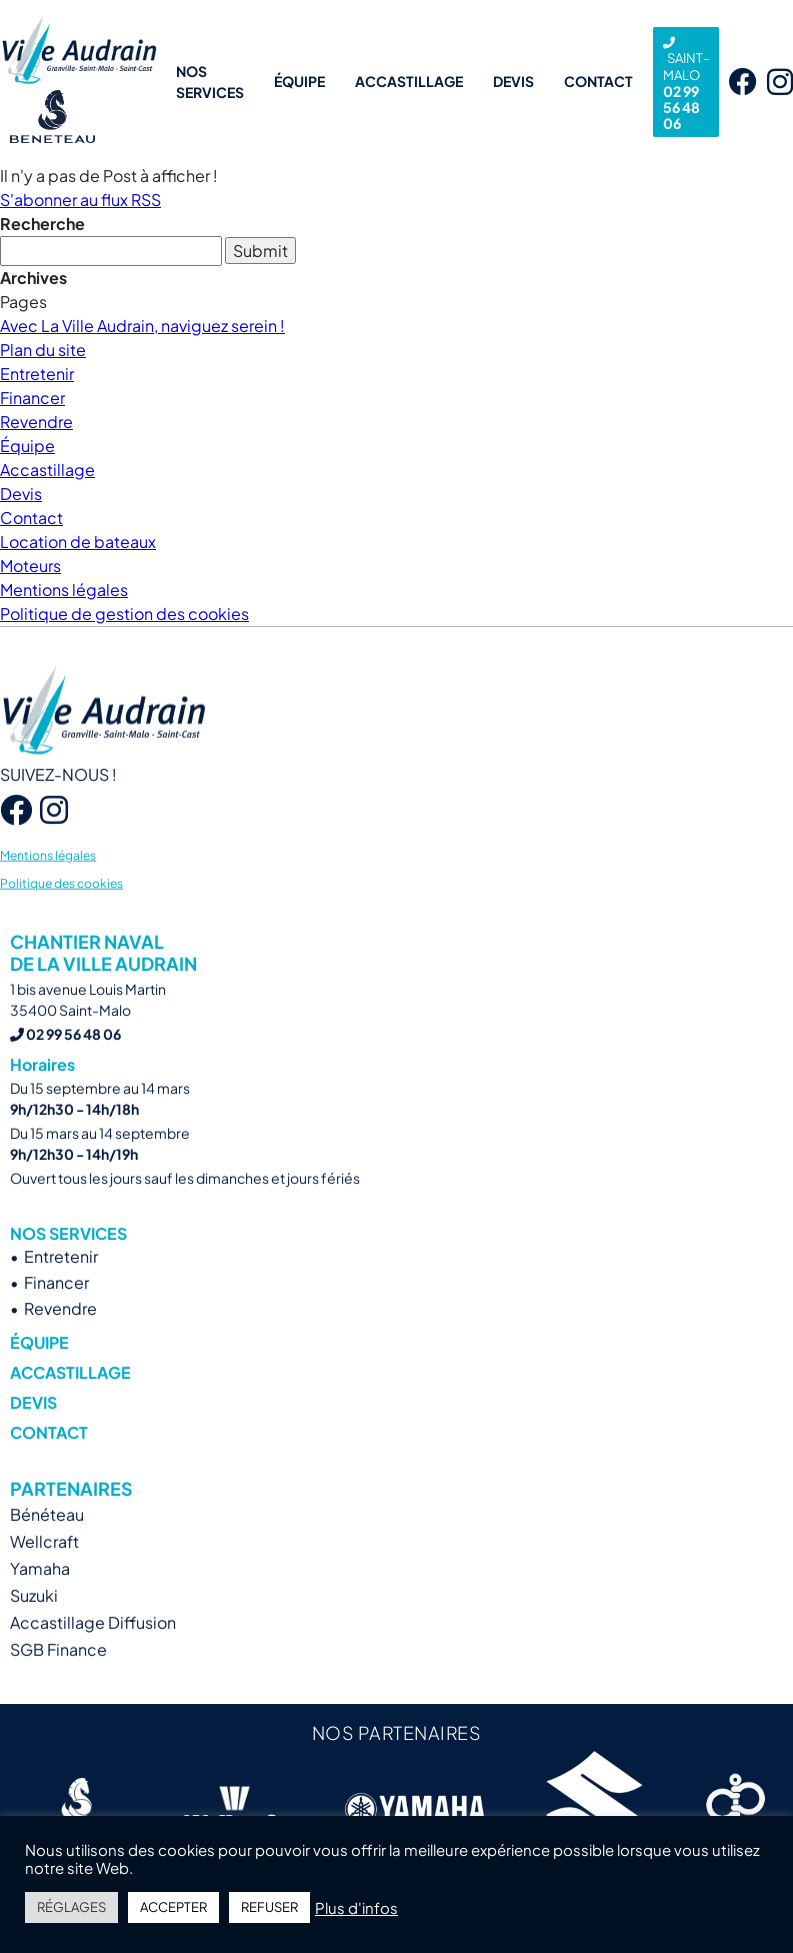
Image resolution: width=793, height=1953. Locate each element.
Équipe (299, 81)
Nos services (210, 81)
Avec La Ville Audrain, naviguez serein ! (142, 325)
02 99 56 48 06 (686, 84)
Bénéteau (47, 1545)
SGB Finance (58, 1680)
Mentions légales (64, 589)
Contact (598, 81)
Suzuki (34, 1626)
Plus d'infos (356, 1908)
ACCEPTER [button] (173, 1907)
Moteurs (30, 565)
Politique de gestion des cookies (124, 613)
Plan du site (43, 349)
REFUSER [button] (269, 1907)
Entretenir (37, 373)
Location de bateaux (78, 541)
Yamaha (40, 1599)
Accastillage (409, 81)
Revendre (36, 421)
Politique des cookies (61, 913)
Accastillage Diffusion (93, 1653)
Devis (513, 81)
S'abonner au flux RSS (80, 199)
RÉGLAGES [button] (71, 1907)
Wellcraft (44, 1572)
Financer (32, 397)
